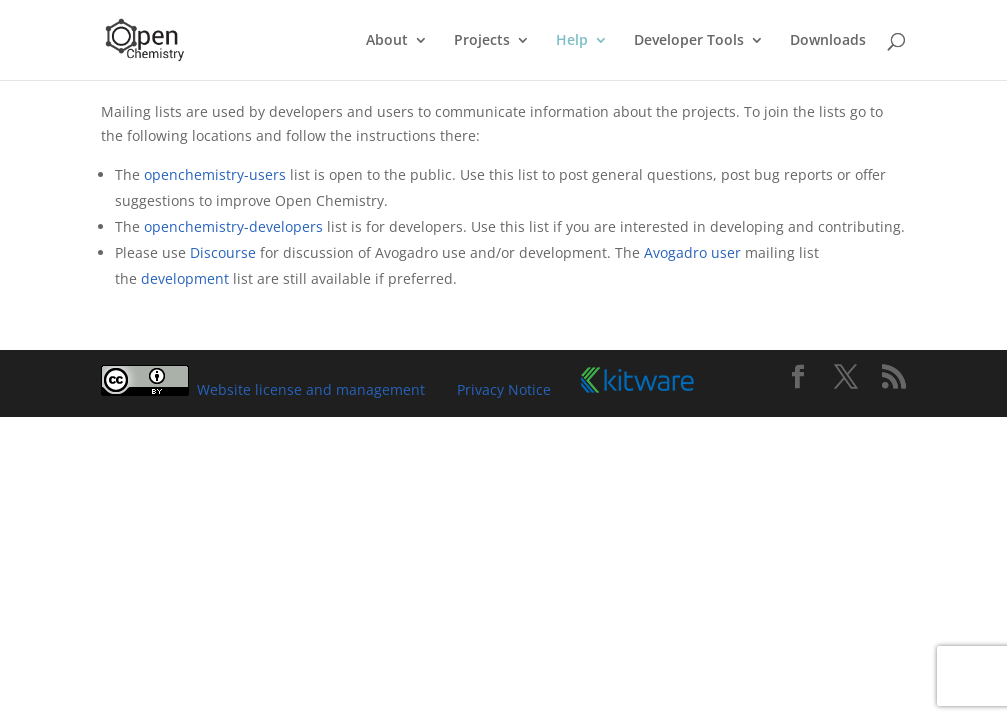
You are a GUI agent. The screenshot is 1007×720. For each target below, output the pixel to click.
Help (572, 41)
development (185, 278)
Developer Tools (689, 41)
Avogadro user (692, 252)
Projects (482, 41)
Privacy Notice (504, 389)
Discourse (223, 252)
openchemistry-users (215, 174)
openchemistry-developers (233, 226)
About (387, 41)
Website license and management (311, 389)
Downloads (828, 41)
